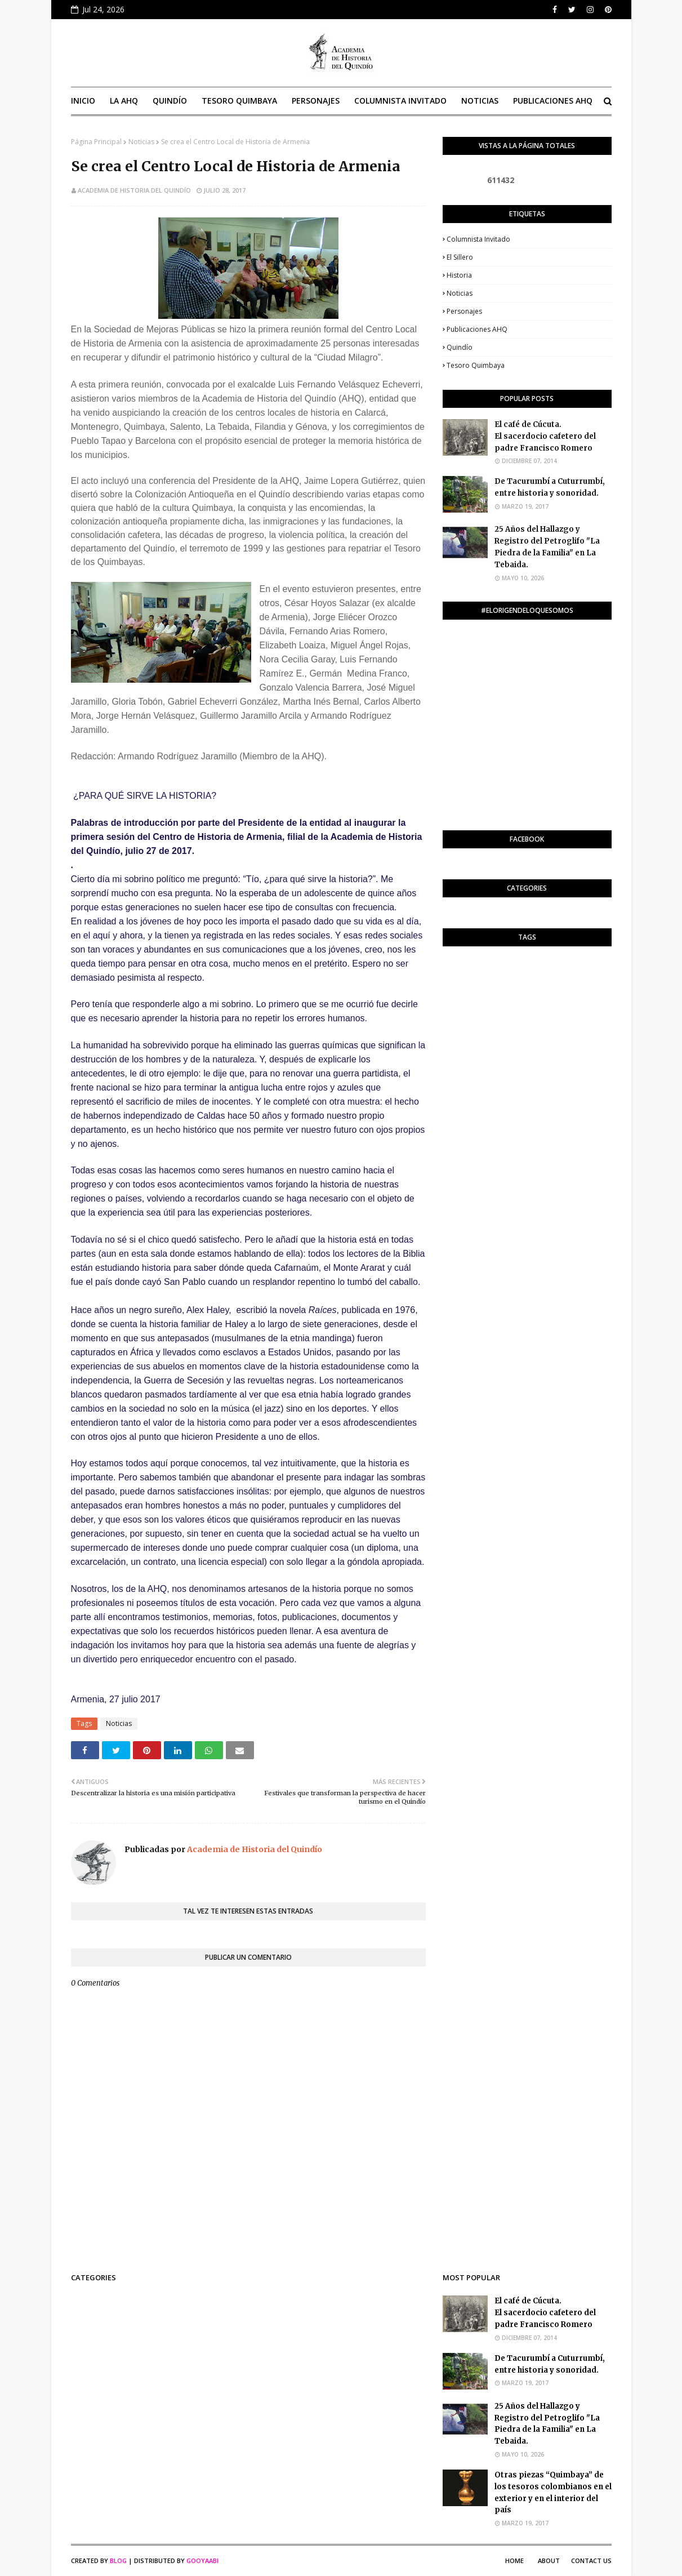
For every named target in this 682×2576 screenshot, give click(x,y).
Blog (118, 2560)
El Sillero (460, 257)
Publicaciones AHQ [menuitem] (552, 100)
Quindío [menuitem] (170, 100)
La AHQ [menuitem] (124, 100)
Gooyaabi (202, 2560)
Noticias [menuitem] (479, 100)
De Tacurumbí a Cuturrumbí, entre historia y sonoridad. (549, 487)
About (549, 2560)
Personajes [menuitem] (316, 100)
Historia (459, 275)
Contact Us (591, 2560)
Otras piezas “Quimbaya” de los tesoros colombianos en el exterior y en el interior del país (553, 2492)
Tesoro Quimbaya (476, 365)
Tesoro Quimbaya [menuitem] (239, 100)
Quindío (460, 347)
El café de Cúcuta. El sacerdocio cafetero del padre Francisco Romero (545, 436)
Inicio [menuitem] (83, 100)
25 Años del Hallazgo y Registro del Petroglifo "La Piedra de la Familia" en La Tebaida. (547, 546)
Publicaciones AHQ (477, 329)
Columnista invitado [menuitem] (400, 100)
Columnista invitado (478, 239)
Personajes (464, 311)
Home (514, 2560)
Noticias (141, 141)
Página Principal (96, 141)
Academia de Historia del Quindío (134, 190)
